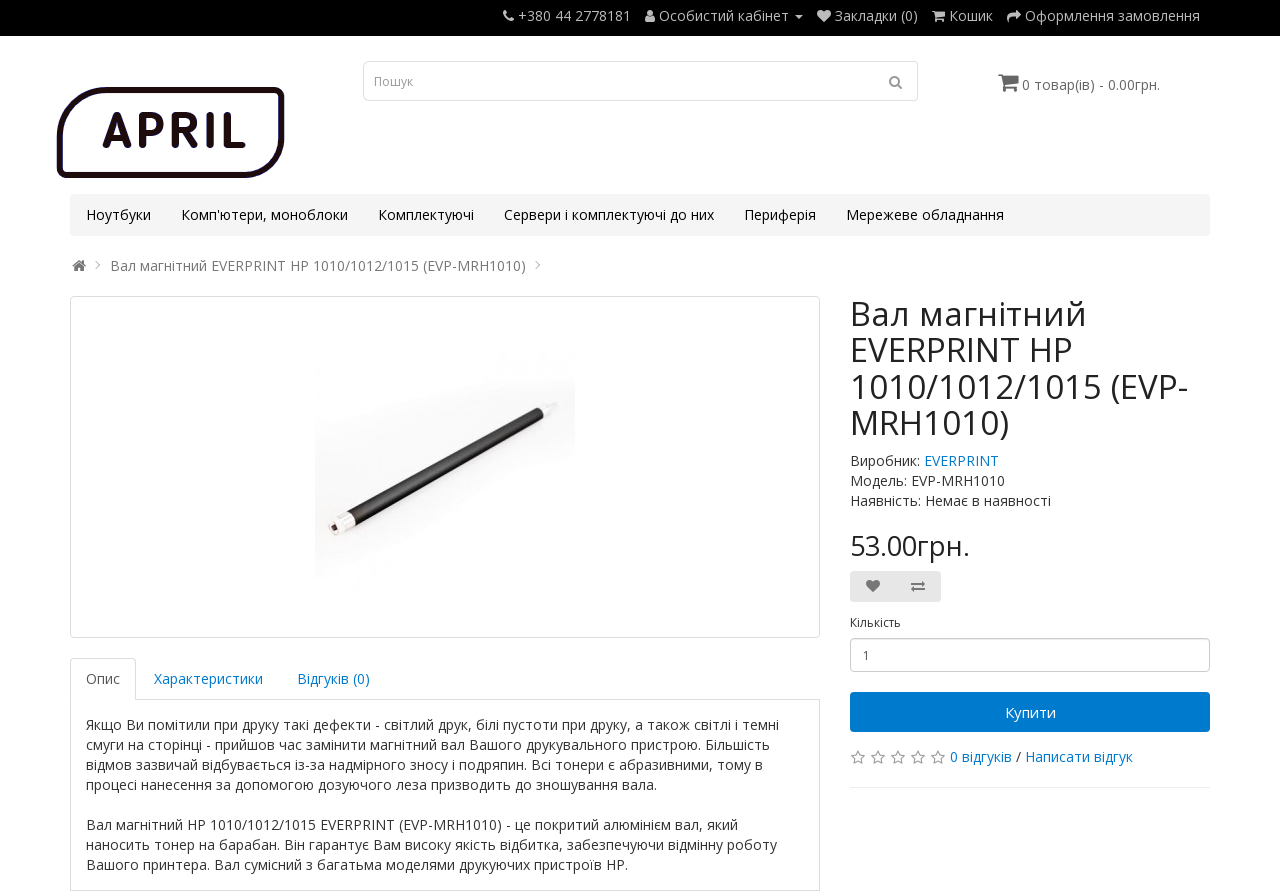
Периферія (780, 214)
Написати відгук (1079, 756)
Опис (103, 678)
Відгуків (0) (333, 678)
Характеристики (208, 678)
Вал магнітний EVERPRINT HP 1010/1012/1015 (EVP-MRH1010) (318, 265)
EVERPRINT (961, 460)
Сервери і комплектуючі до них (609, 214)
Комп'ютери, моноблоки (264, 214)
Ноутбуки (118, 214)
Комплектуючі (426, 214)
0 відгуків (981, 756)
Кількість (875, 622)
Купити (1030, 712)
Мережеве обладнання (925, 214)
